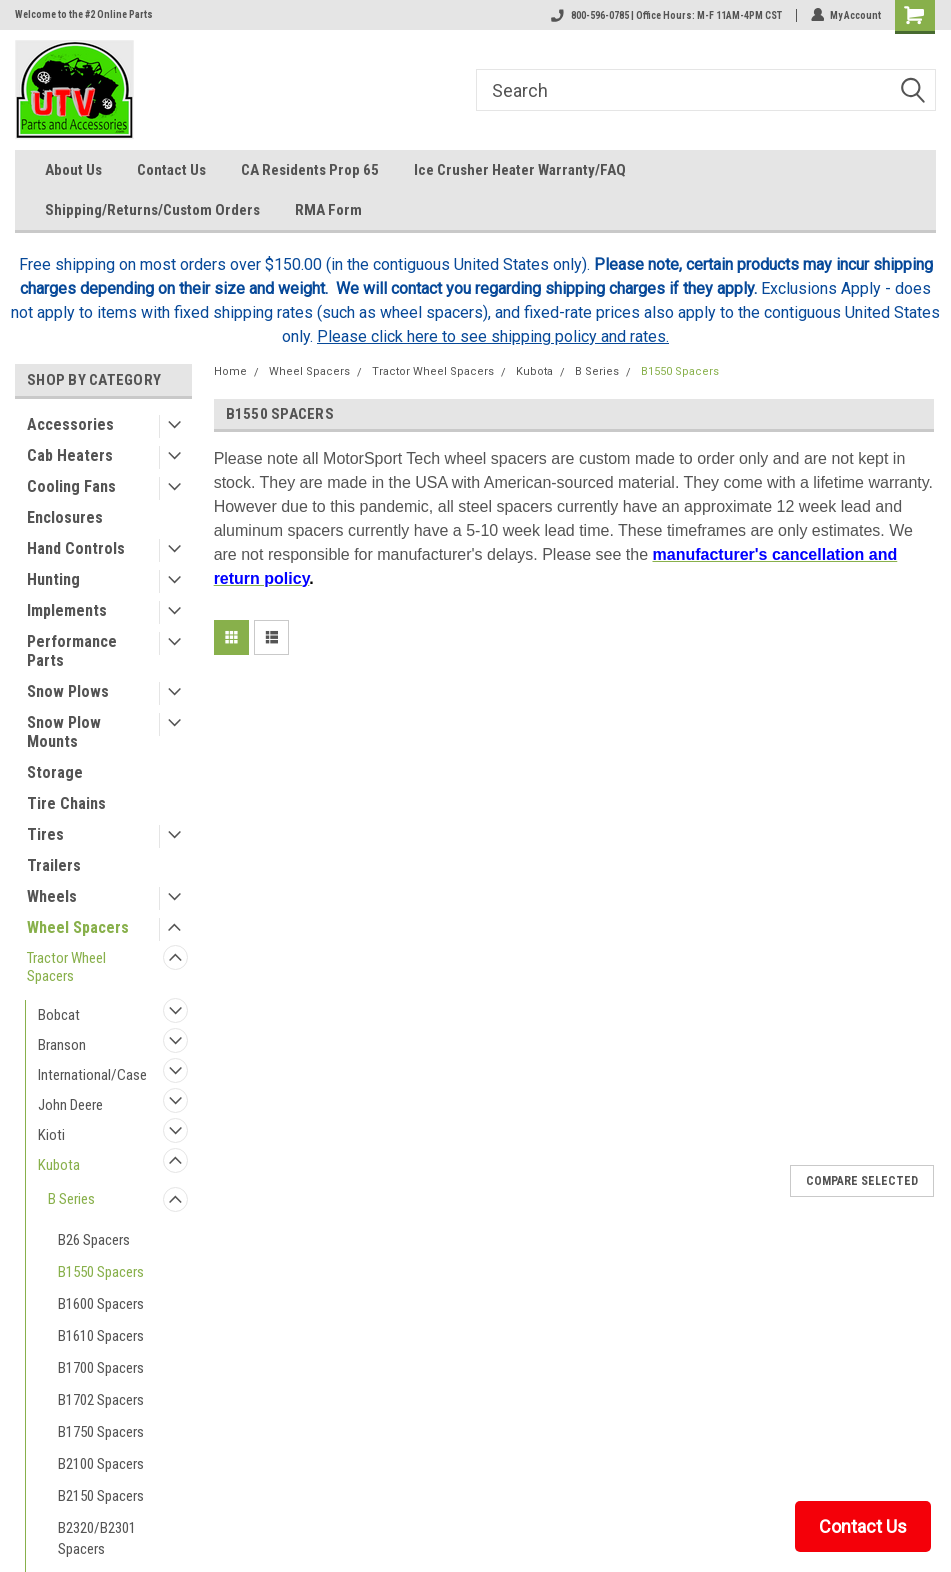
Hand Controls (76, 548)
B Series (71, 1199)
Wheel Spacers (78, 927)
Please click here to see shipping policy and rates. (493, 336)
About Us (73, 170)
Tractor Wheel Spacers (66, 967)
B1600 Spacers (101, 1304)
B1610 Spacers (101, 1336)
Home (230, 371)
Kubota (59, 1165)
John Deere (70, 1105)
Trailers (54, 865)
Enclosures (65, 517)
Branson (62, 1045)
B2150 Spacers (101, 1496)
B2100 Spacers (101, 1464)
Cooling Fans (71, 486)
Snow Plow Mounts (64, 732)
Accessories (70, 424)
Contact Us (171, 170)
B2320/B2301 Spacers (97, 1538)
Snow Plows (68, 691)
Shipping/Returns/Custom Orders (152, 210)
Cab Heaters (70, 455)
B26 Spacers (94, 1240)
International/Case (92, 1075)
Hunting (53, 579)
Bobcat (59, 1015)
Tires (45, 834)
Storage (55, 772)
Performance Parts (72, 651)
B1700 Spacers (101, 1368)
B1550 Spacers (101, 1272)
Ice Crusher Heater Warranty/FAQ (520, 170)
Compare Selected (862, 1181)
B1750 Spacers (101, 1432)
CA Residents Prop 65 (310, 170)
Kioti (51, 1135)
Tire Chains (66, 803)
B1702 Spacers (101, 1400)
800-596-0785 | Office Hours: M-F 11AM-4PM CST (665, 15)
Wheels (52, 896)
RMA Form (328, 210)
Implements (67, 610)
